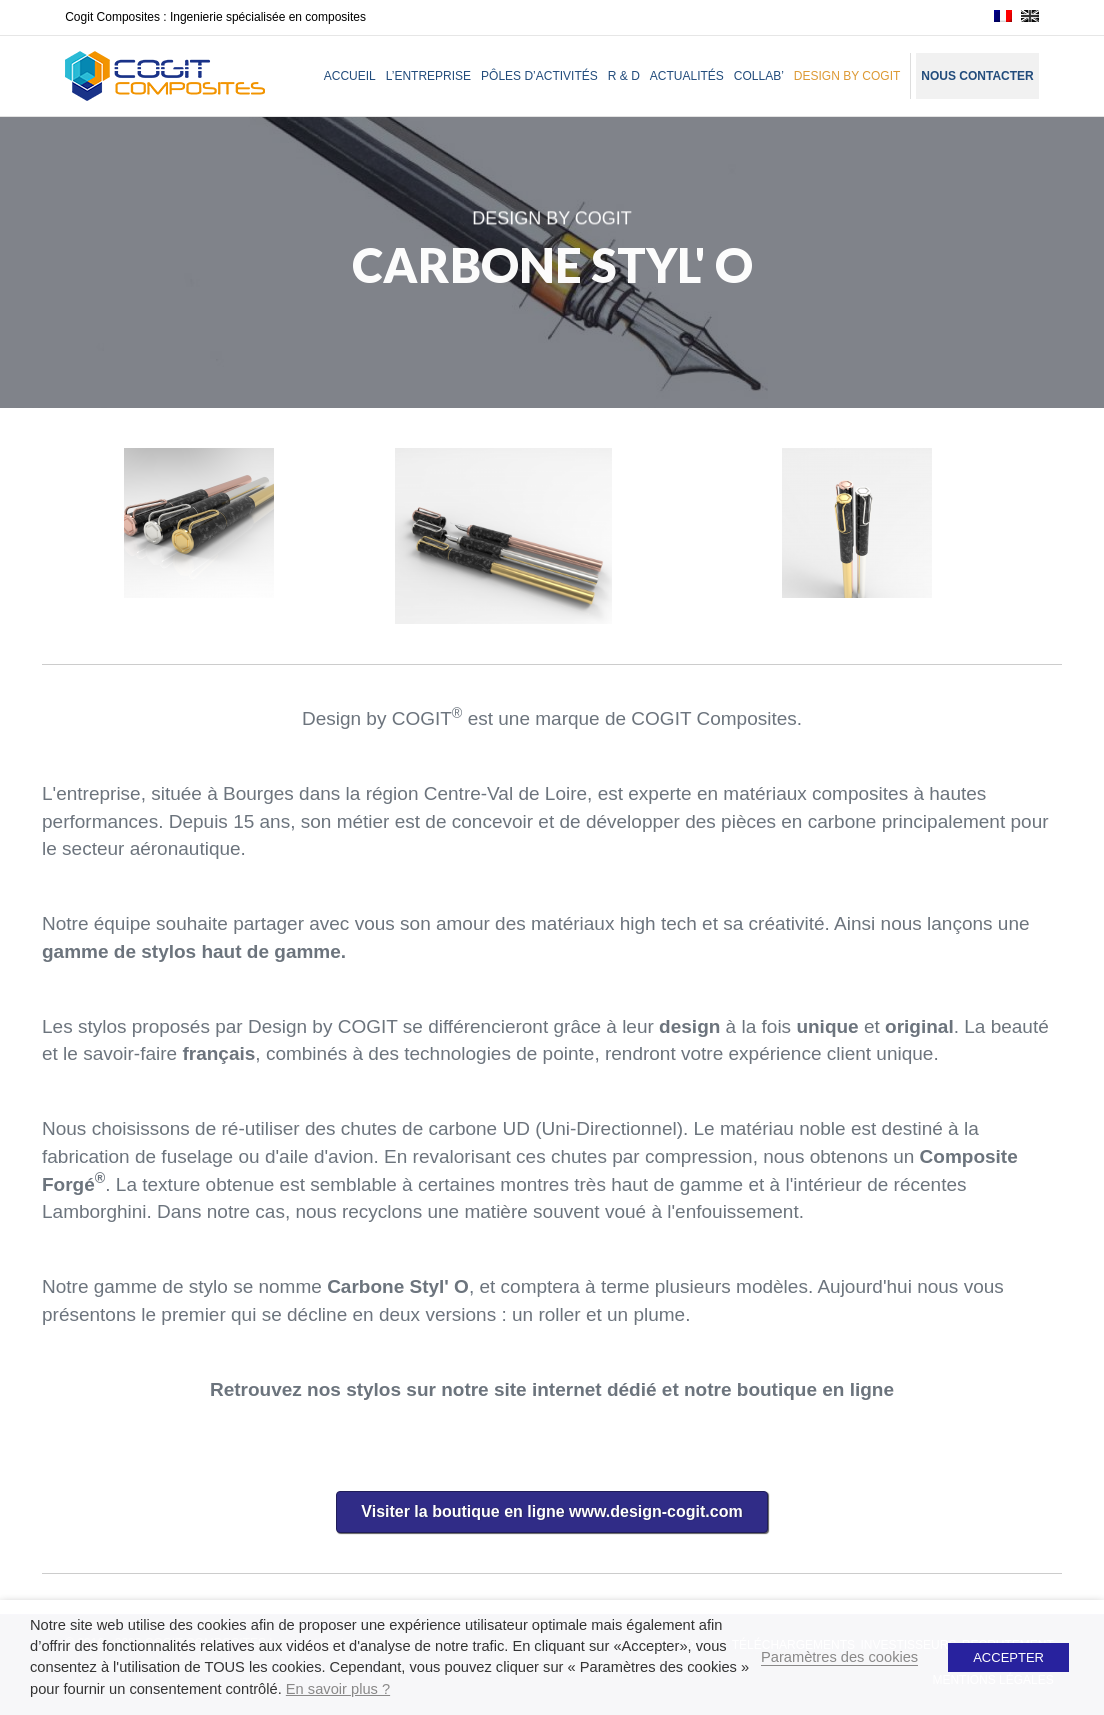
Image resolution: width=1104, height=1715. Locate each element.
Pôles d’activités (539, 76)
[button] (551, 1512)
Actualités (687, 76)
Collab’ (759, 76)
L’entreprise (428, 76)
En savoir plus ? (338, 1689)
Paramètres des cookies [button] (839, 1657)
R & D (624, 76)
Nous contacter (977, 76)
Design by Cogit (847, 76)
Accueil (350, 76)
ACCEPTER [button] (1008, 1657)
